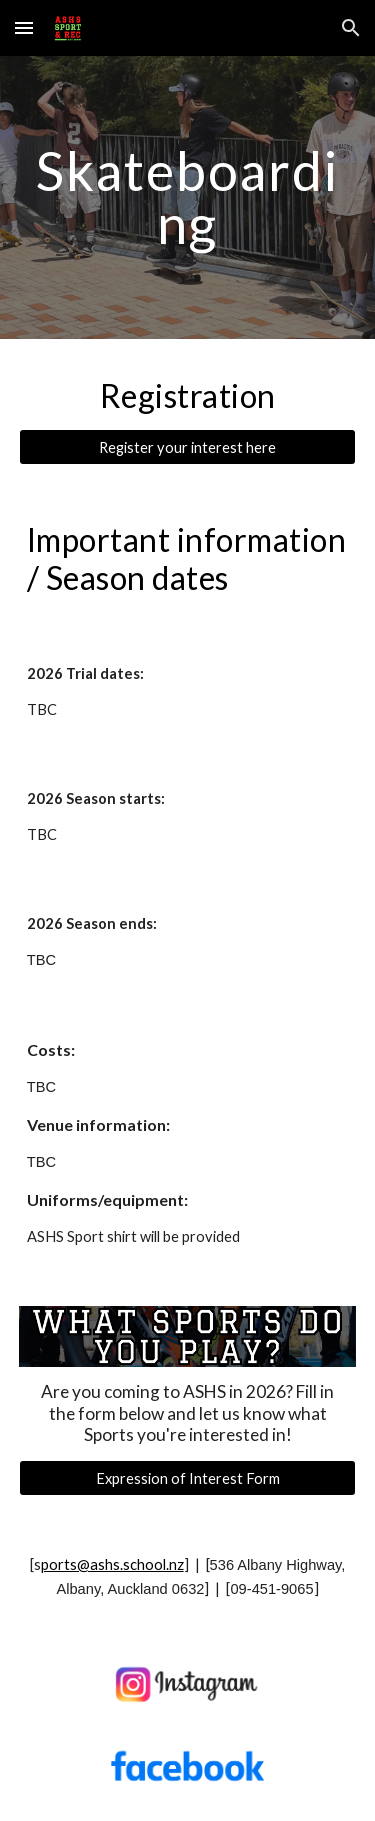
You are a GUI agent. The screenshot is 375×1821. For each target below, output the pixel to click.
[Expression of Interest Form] (188, 1478)
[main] (188, 197)
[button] (24, 27)
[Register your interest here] (188, 447)
